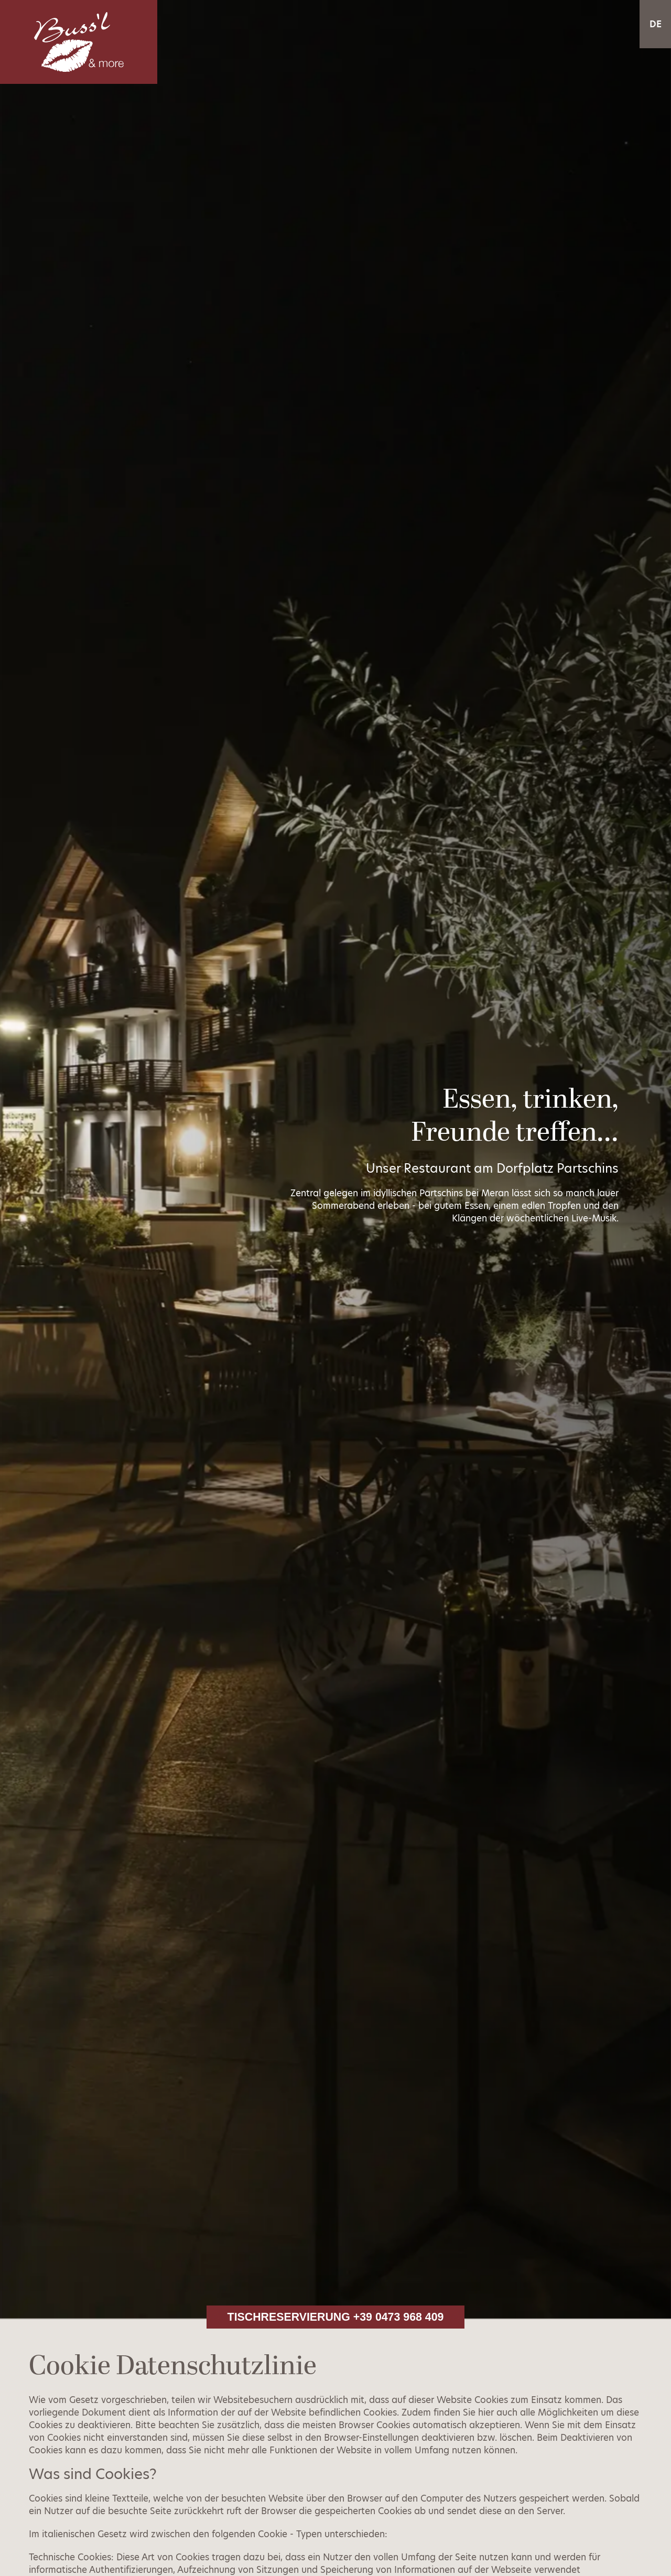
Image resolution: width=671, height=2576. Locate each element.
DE (656, 24)
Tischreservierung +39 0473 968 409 (336, 2317)
